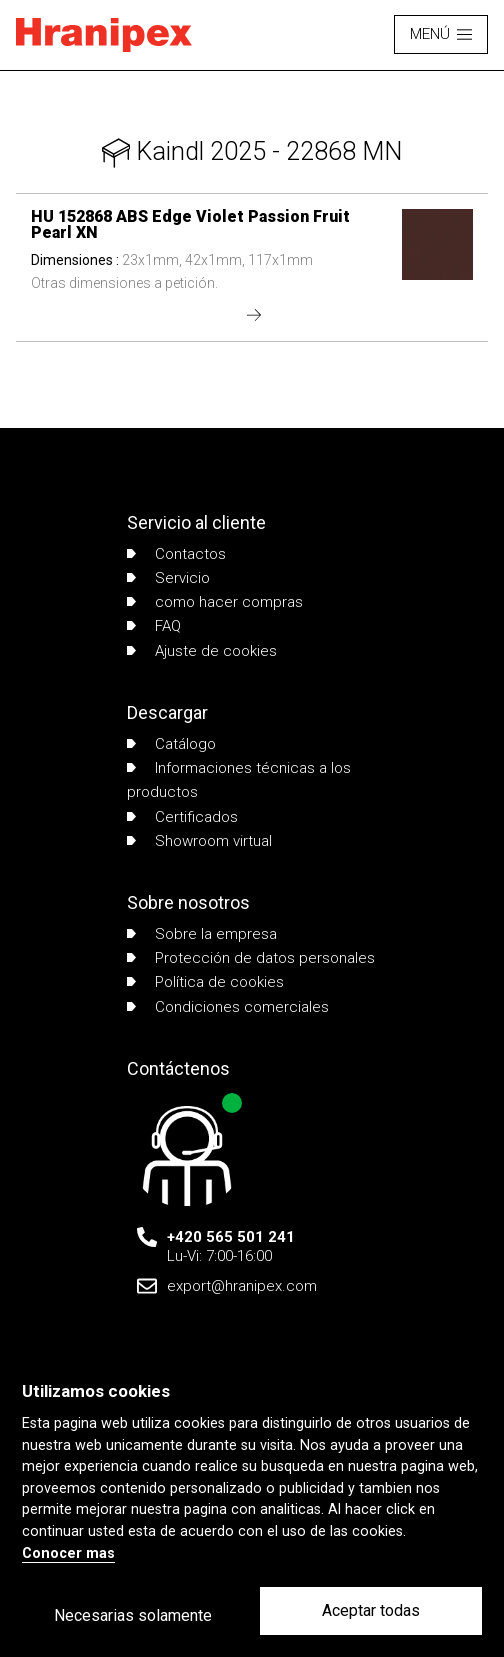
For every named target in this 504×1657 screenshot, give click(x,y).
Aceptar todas (371, 1610)
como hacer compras (215, 602)
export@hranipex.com (242, 1286)
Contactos (176, 554)
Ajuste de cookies (202, 651)
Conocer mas (68, 1553)
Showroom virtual (199, 841)
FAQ (154, 626)
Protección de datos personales (251, 958)
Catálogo (171, 744)
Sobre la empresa (202, 934)
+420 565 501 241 (231, 1237)
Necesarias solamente (133, 1615)
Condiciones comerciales (228, 1007)
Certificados (182, 817)
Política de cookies (205, 982)
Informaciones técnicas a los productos (239, 780)
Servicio (168, 578)
